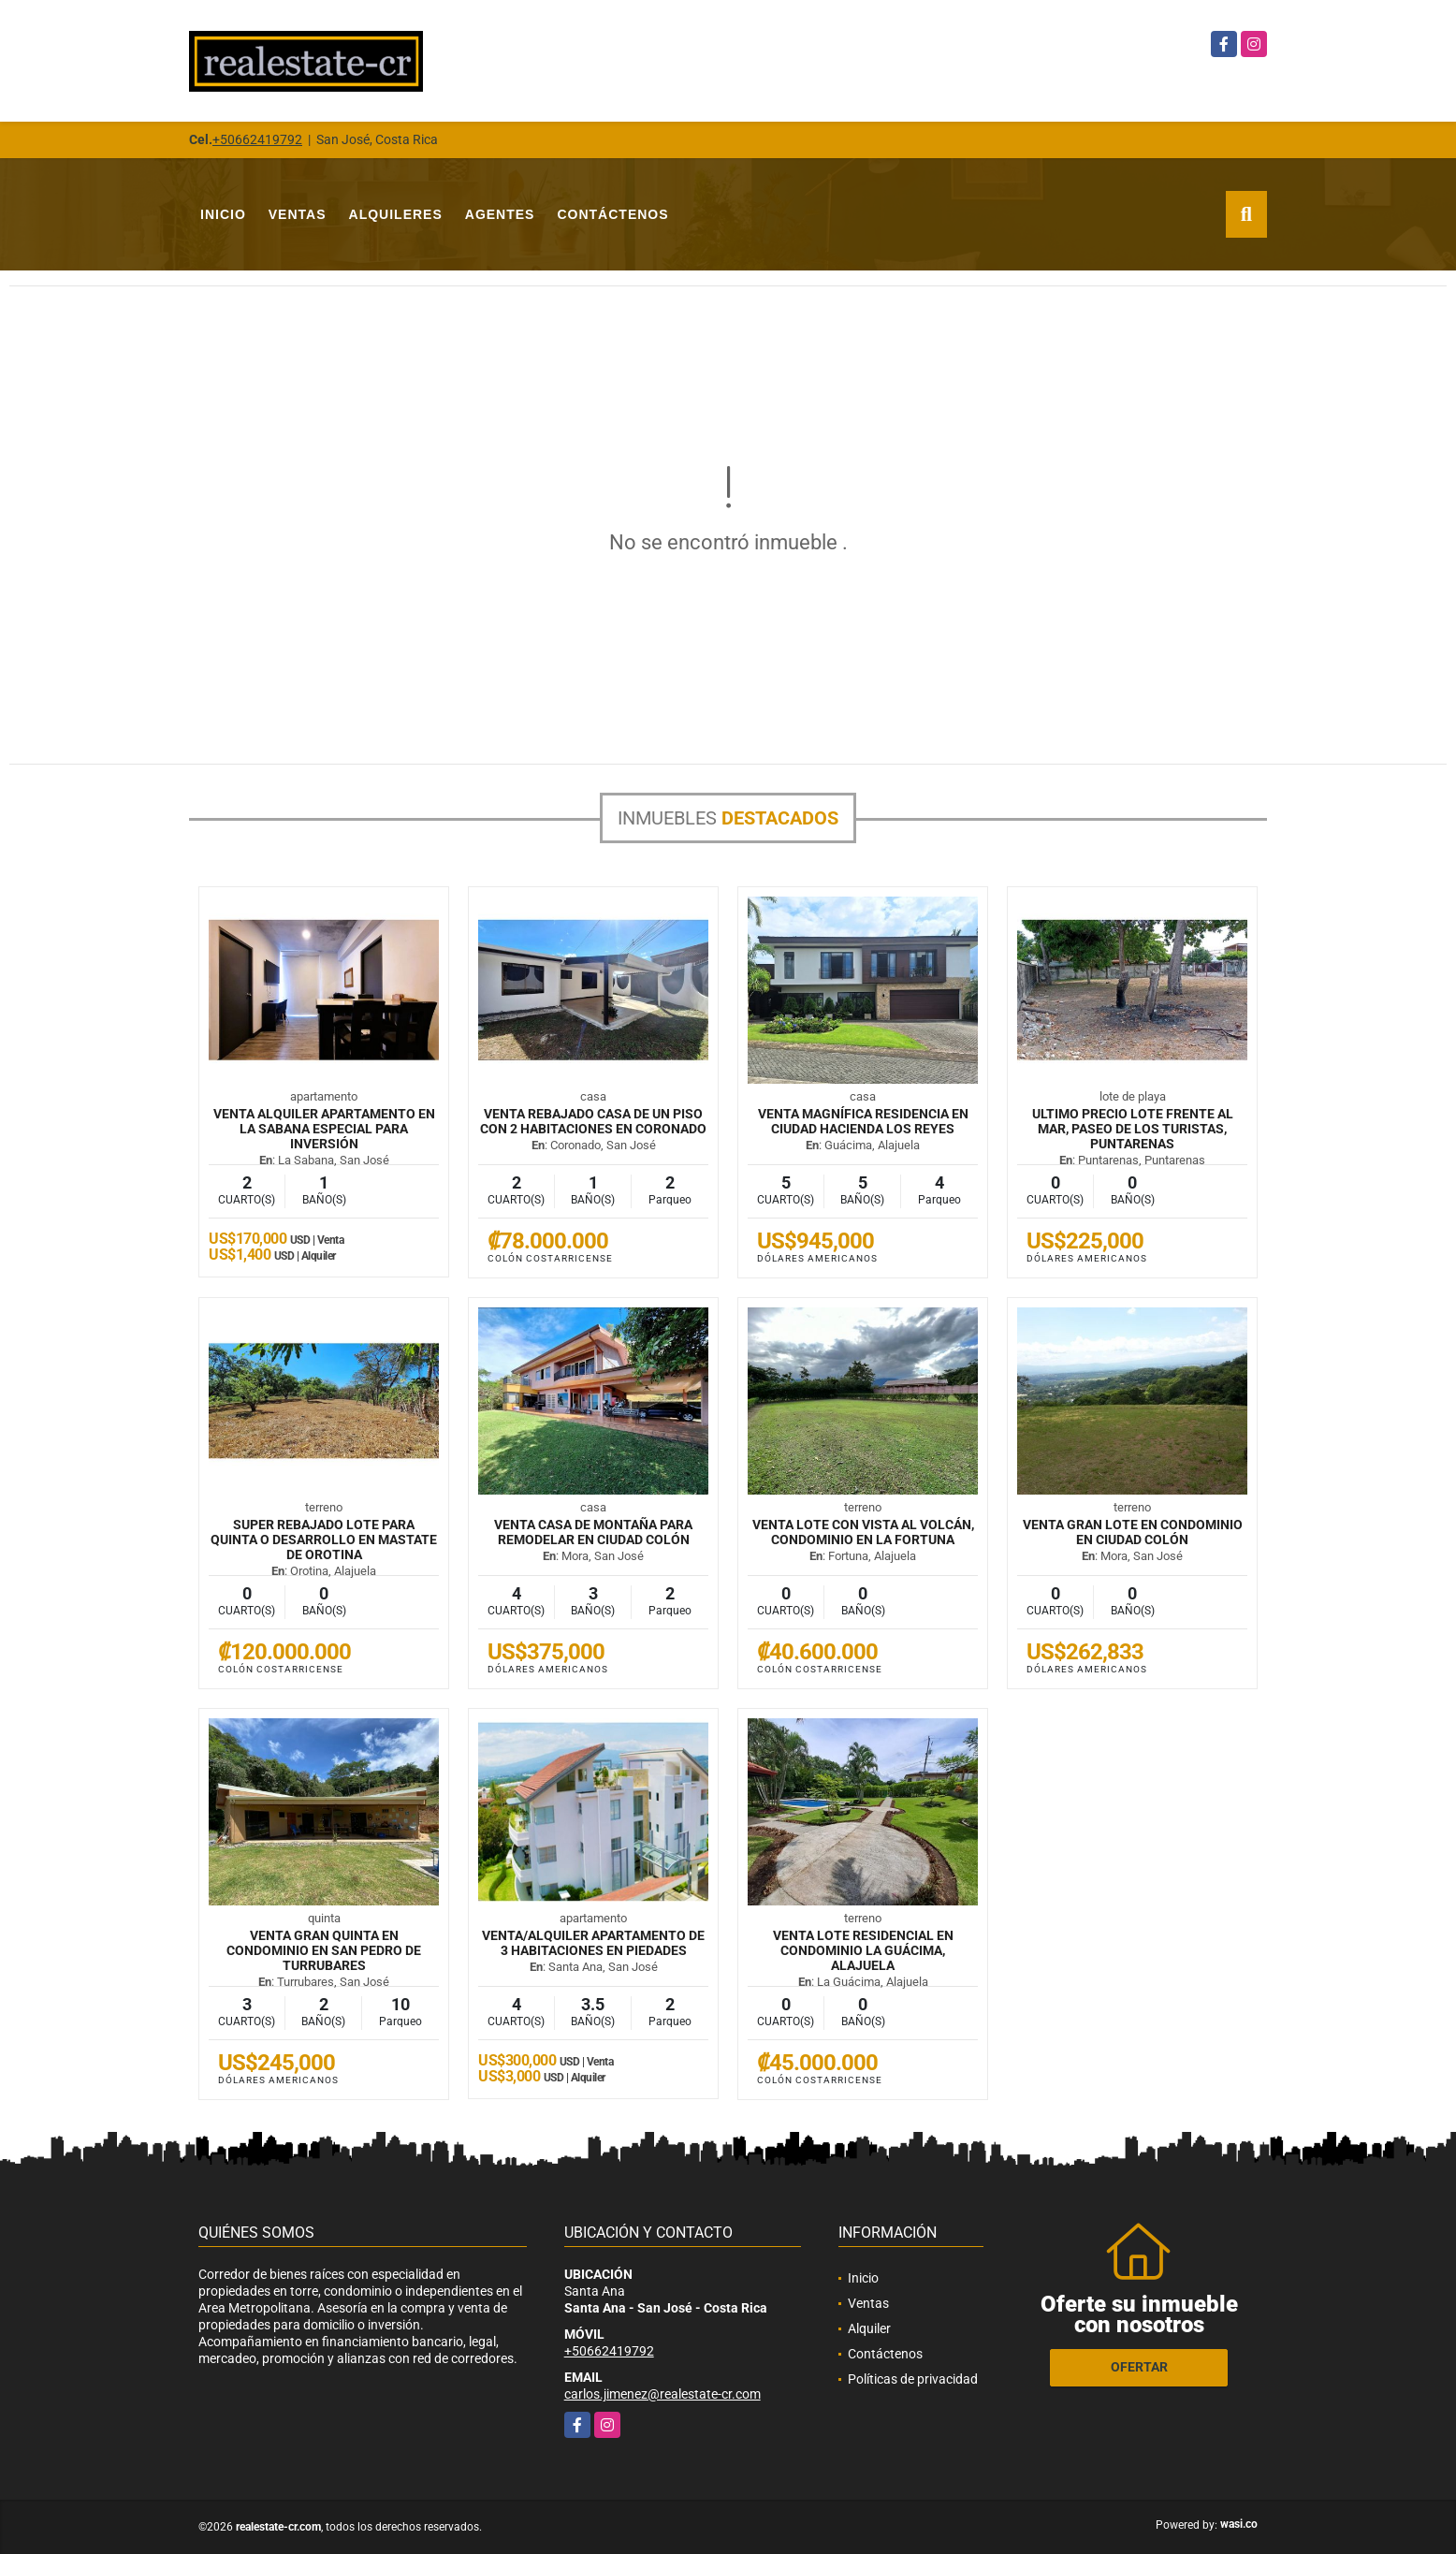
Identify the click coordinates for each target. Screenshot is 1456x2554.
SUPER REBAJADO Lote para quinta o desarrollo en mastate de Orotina (324, 1539)
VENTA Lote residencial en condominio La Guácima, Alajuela (863, 1950)
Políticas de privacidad (913, 2379)
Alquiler (869, 2328)
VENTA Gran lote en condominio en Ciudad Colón (1133, 1532)
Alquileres (396, 214)
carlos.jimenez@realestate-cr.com (662, 2393)
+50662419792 (257, 139)
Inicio (223, 214)
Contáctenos (612, 214)
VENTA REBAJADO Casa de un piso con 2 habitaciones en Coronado (593, 1121)
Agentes (500, 214)
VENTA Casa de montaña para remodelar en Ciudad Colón (593, 1532)
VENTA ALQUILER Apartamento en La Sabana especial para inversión (324, 1128)
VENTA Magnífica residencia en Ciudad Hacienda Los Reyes (863, 1121)
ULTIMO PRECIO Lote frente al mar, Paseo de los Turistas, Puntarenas (1132, 1128)
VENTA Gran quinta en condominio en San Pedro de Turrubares (323, 1950)
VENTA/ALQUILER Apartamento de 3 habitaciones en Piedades (593, 1943)
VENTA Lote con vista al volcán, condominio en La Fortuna (863, 1532)
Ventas (298, 214)
